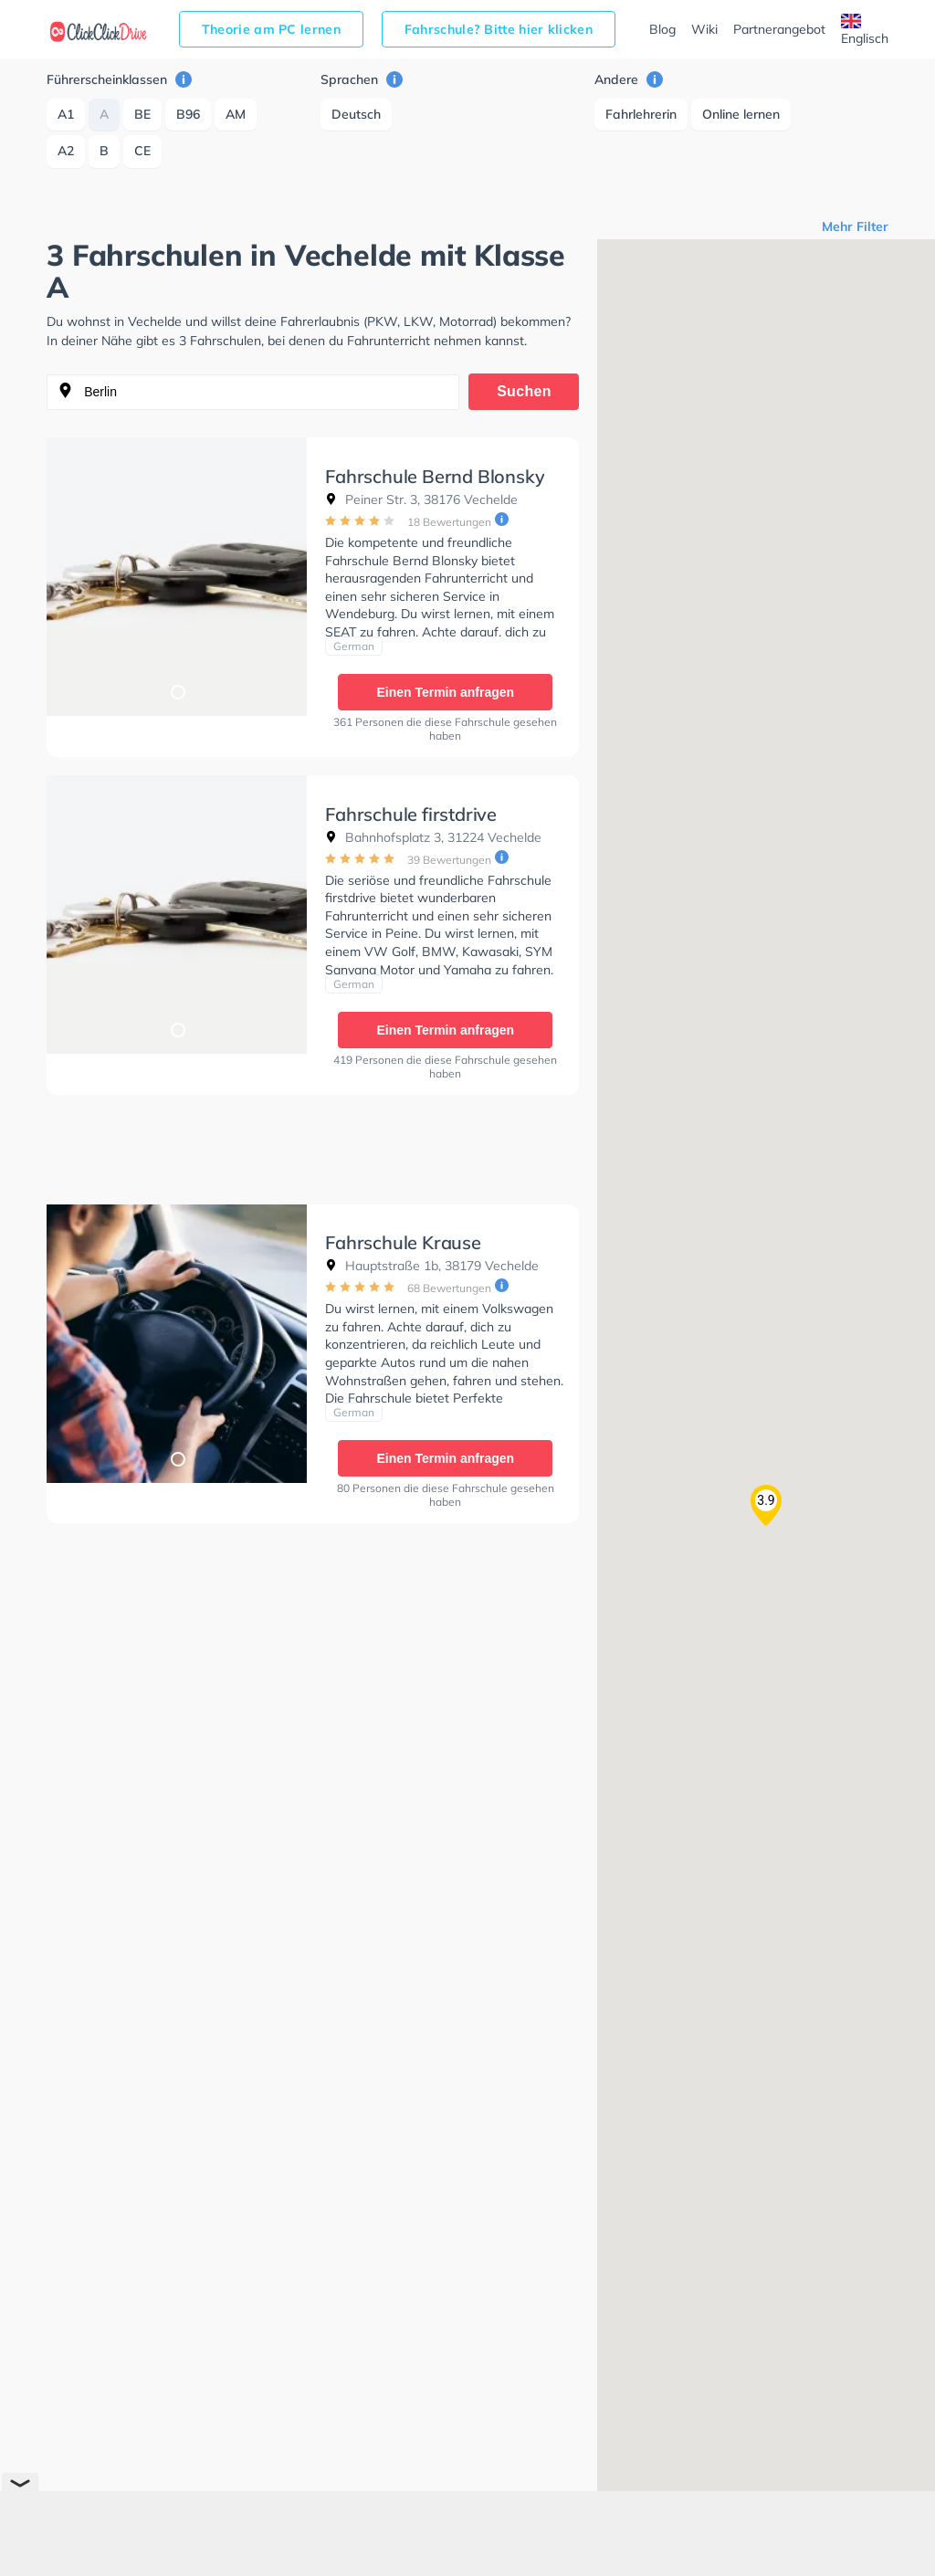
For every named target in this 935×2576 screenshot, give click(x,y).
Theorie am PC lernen (271, 29)
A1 (66, 114)
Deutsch (356, 114)
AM (236, 114)
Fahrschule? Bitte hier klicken (498, 29)
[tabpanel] (177, 576)
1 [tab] (177, 691)
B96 (188, 114)
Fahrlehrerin (641, 114)
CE (142, 150)
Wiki (704, 29)
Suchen (524, 391)
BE (142, 114)
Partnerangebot (779, 29)
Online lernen (741, 114)
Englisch (864, 30)
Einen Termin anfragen (445, 692)
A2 (66, 150)
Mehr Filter (855, 226)
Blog (662, 29)
